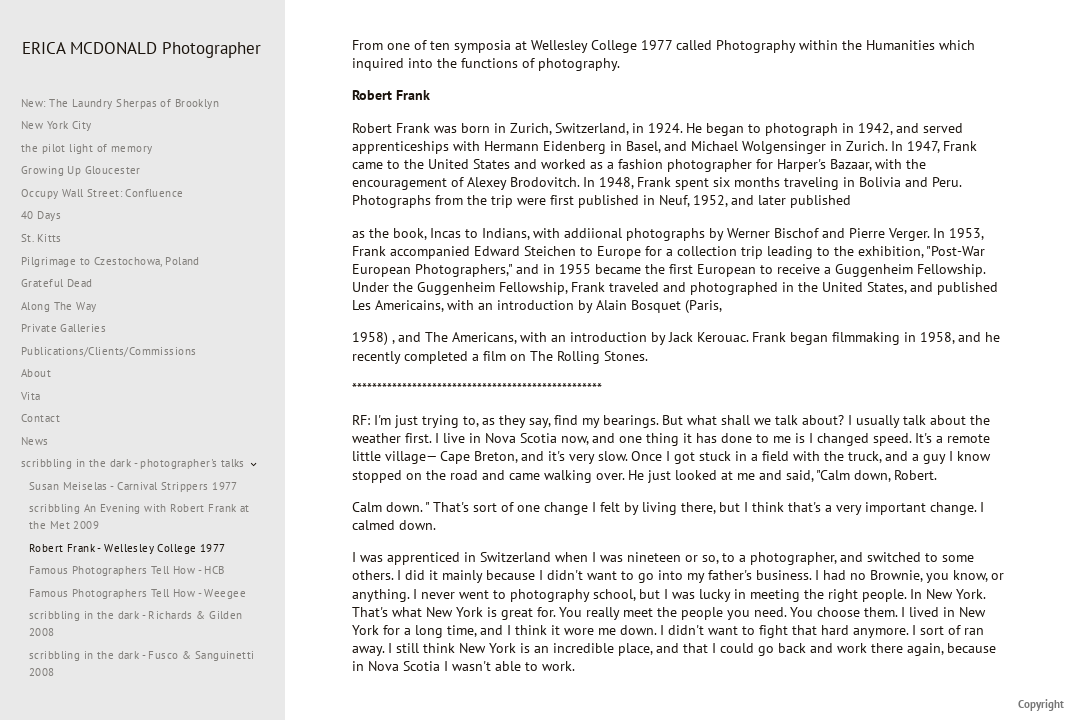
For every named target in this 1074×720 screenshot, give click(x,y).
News (35, 441)
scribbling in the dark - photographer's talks (140, 463)
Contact (40, 418)
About (36, 373)
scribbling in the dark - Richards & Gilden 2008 (136, 623)
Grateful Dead (56, 283)
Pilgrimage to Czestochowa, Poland (110, 261)
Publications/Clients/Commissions (108, 351)
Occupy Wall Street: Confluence (102, 193)
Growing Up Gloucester (81, 170)
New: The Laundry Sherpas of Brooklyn (120, 103)
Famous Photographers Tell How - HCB (127, 570)
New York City (63, 125)
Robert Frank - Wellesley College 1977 (127, 548)
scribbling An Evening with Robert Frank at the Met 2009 (139, 516)
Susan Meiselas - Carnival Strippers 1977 (133, 486)
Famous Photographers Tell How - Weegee (137, 593)
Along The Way (66, 306)
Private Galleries (63, 328)
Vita (31, 396)
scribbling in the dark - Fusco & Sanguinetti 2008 (141, 663)
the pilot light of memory (87, 148)
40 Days (41, 215)
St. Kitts (41, 238)
